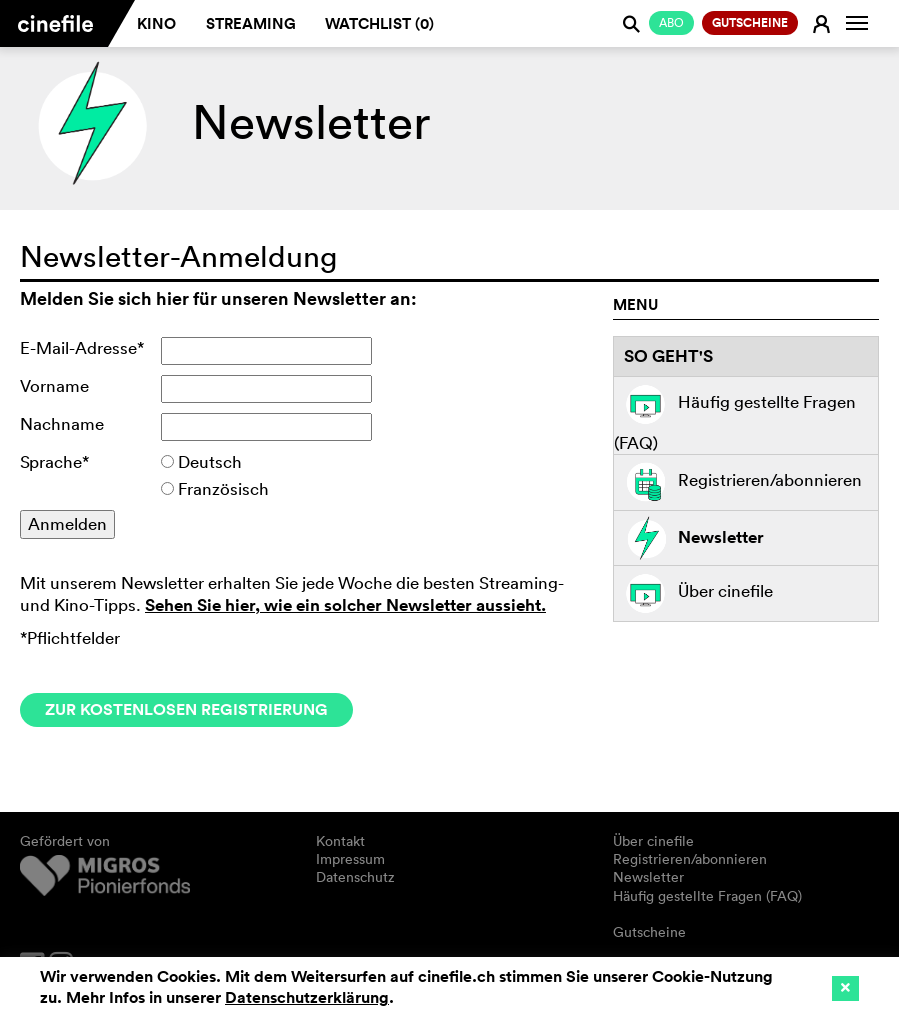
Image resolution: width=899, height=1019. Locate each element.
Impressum (350, 859)
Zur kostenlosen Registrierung (186, 709)
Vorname (54, 385)
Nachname (62, 423)
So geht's (668, 356)
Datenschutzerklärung (307, 997)
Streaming (251, 23)
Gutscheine (649, 932)
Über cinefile (693, 593)
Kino (156, 23)
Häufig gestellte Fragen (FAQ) (735, 415)
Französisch (223, 488)
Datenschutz (355, 877)
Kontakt (340, 841)
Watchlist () (379, 23)
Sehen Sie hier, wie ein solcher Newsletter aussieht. (345, 605)
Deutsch (210, 461)
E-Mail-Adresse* (82, 347)
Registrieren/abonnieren (738, 482)
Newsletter (689, 538)
